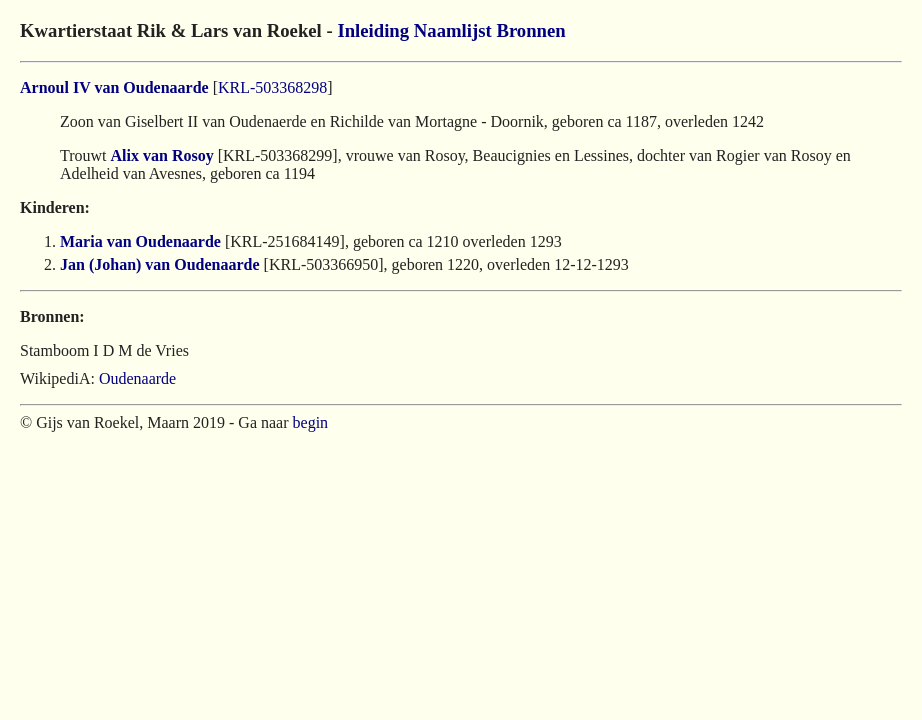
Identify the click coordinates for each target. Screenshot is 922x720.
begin (311, 422)
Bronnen (530, 30)
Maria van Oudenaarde (140, 241)
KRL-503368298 (272, 87)
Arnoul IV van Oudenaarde (114, 87)
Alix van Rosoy (162, 155)
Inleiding (373, 30)
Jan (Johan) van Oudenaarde (160, 264)
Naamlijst (453, 30)
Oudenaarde (137, 378)
